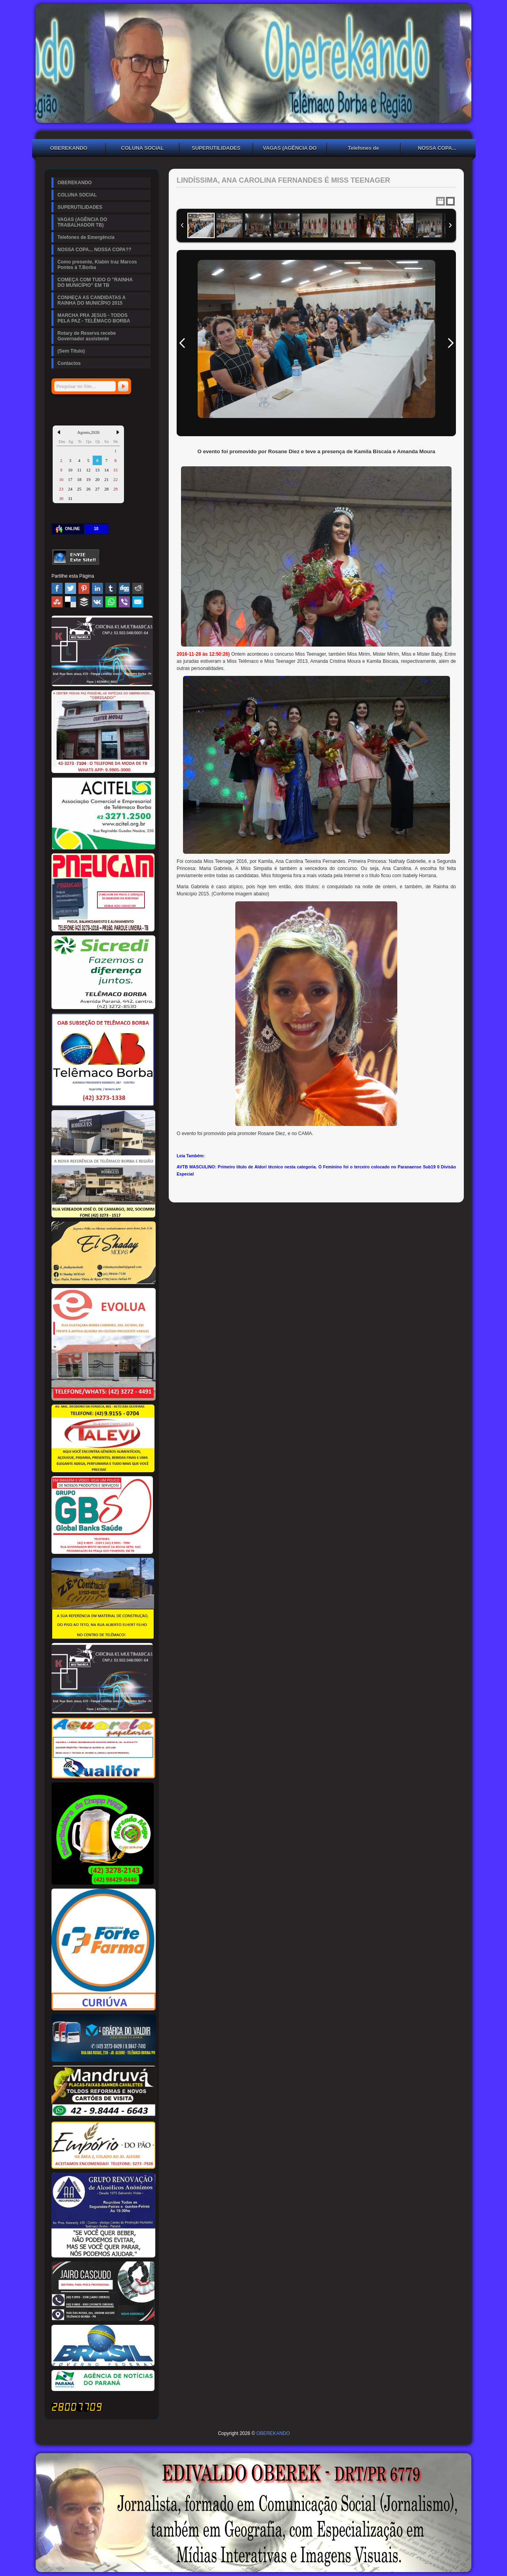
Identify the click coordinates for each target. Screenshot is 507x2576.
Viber (124, 601)
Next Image (450, 343)
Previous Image (182, 343)
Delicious (70, 601)
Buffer (84, 601)
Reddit (137, 588)
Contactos (69, 363)
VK (97, 601)
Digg (124, 588)
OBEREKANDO (69, 148)
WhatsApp (110, 601)
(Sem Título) (71, 351)
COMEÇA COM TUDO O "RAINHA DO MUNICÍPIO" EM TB (95, 282)
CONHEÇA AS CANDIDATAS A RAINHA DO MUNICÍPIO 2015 (91, 300)
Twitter (70, 588)
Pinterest (84, 588)
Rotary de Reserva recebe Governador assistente (86, 336)
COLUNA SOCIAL (142, 148)
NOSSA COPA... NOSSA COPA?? (437, 149)
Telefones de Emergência (363, 149)
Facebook (57, 588)
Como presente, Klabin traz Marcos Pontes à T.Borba (97, 264)
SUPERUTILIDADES (216, 148)
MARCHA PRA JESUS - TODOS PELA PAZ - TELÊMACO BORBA (93, 318)
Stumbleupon (57, 601)
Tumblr (110, 588)
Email (137, 601)
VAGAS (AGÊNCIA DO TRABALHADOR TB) (290, 149)
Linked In (97, 588)
